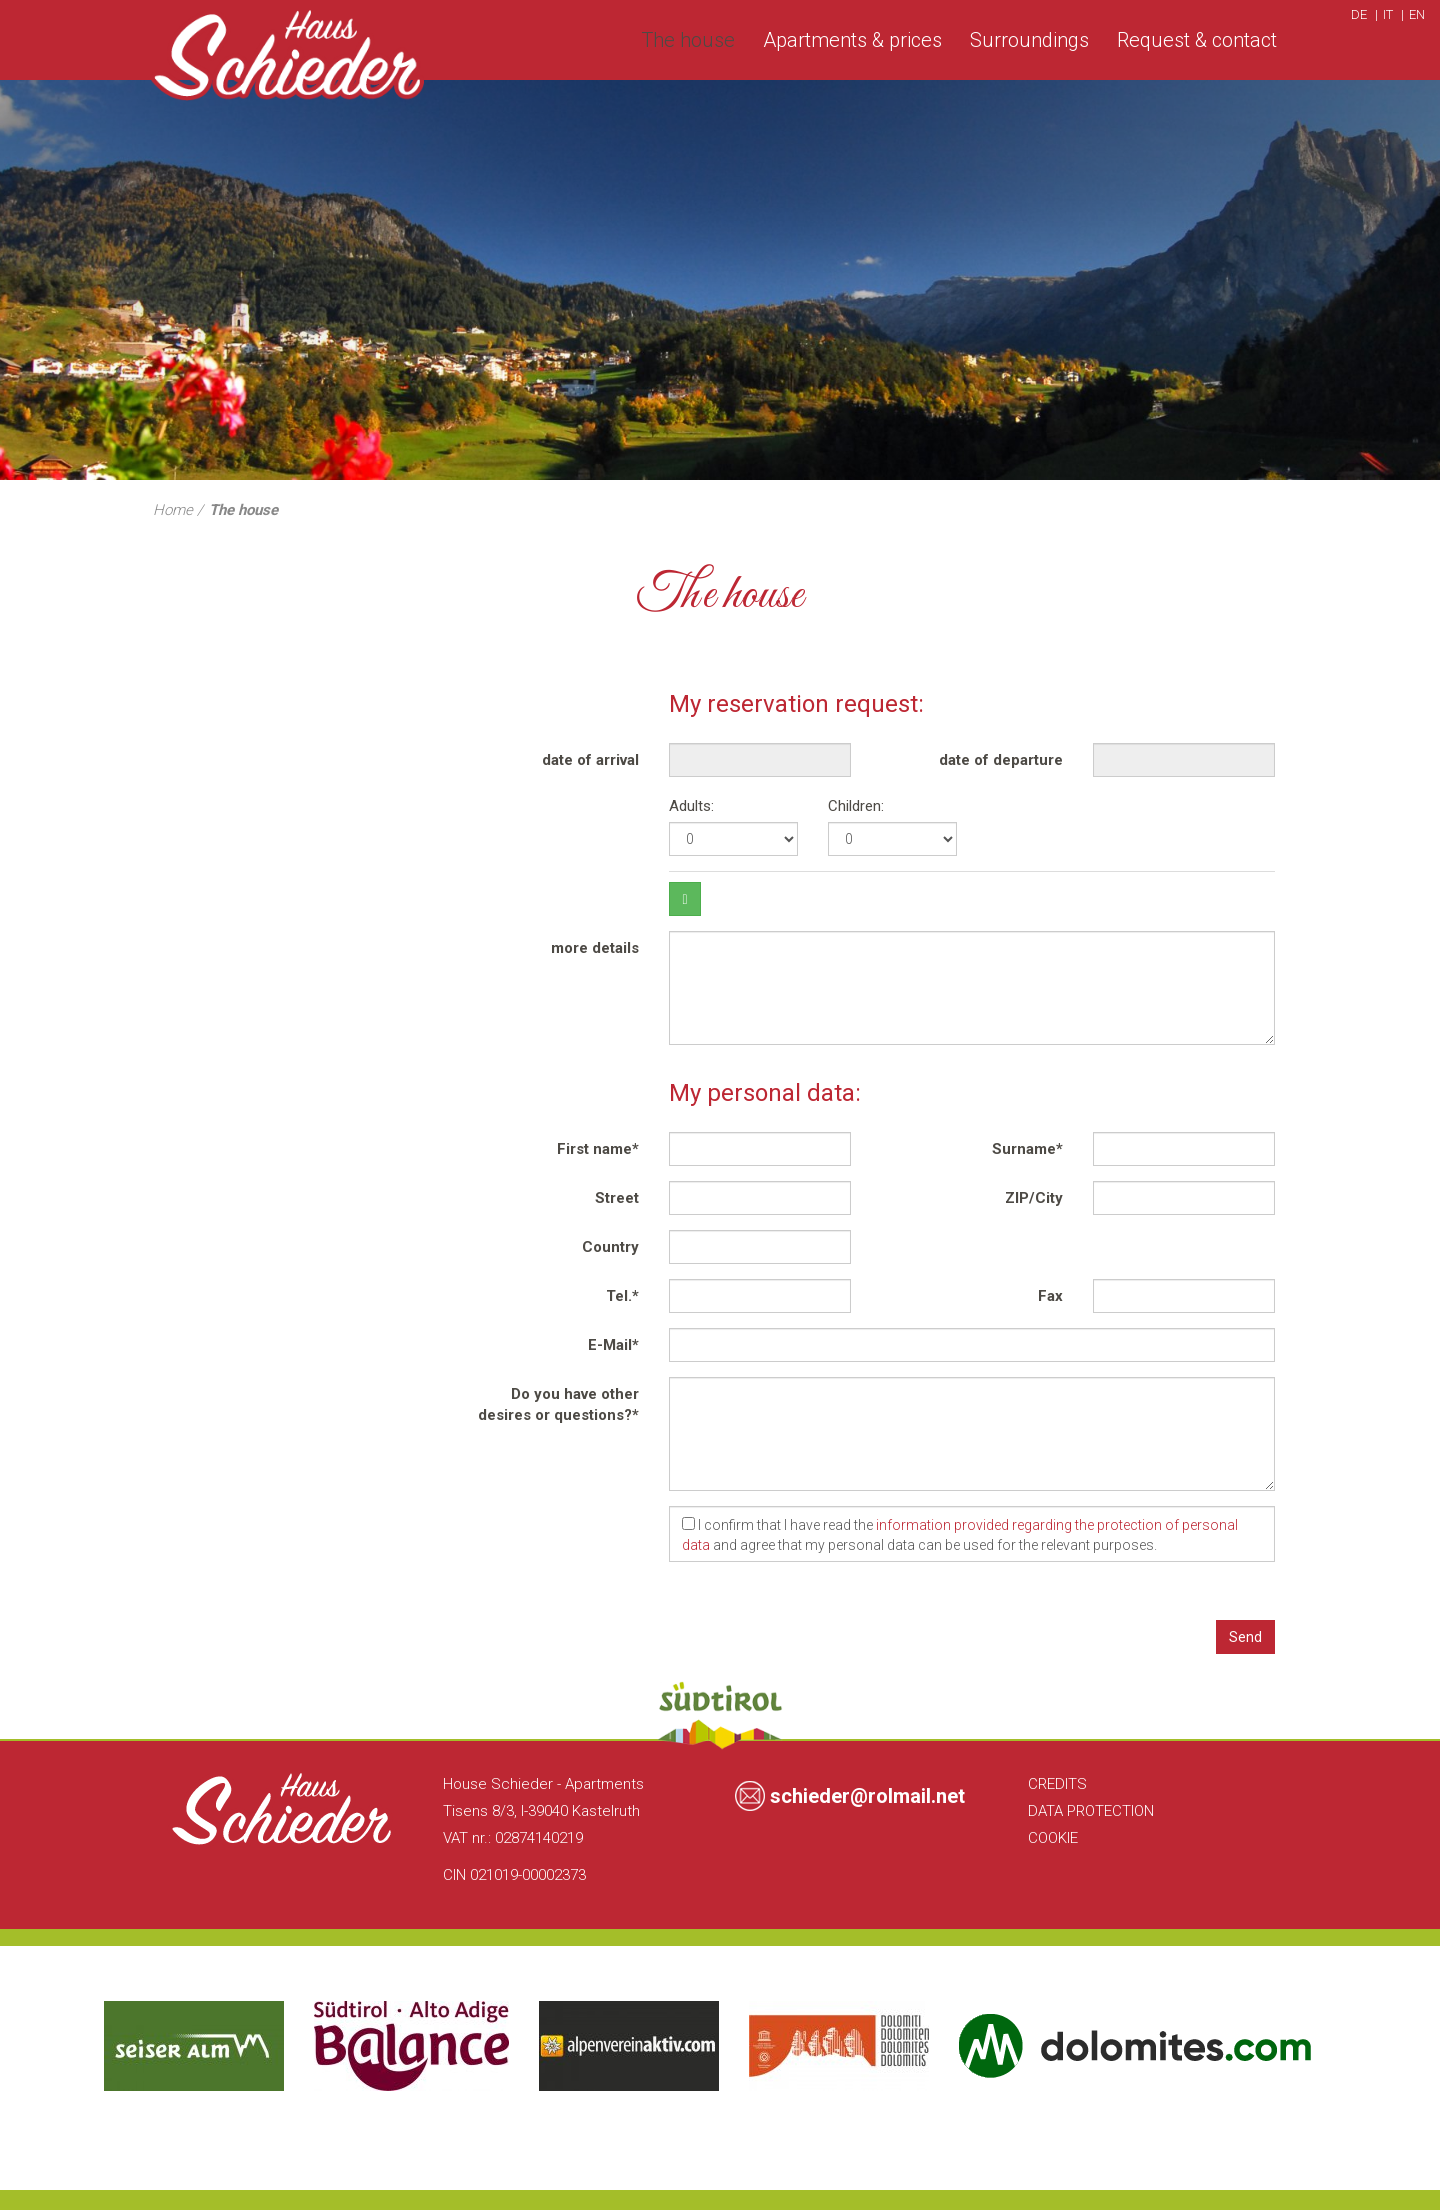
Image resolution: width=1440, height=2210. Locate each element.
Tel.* (622, 1296)
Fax (1050, 1296)
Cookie (1053, 1838)
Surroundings (1029, 40)
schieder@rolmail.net (867, 1796)
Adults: (691, 806)
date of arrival (590, 760)
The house (688, 40)
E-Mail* (613, 1345)
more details (595, 948)
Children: (856, 806)
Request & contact (1197, 40)
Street (617, 1198)
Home (173, 510)
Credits (1057, 1784)
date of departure (1001, 760)
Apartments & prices (852, 40)
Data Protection (1091, 1811)
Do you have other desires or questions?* (558, 1404)
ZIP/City (1034, 1198)
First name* (598, 1149)
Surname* (1027, 1149)
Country (610, 1247)
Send (1245, 1637)
